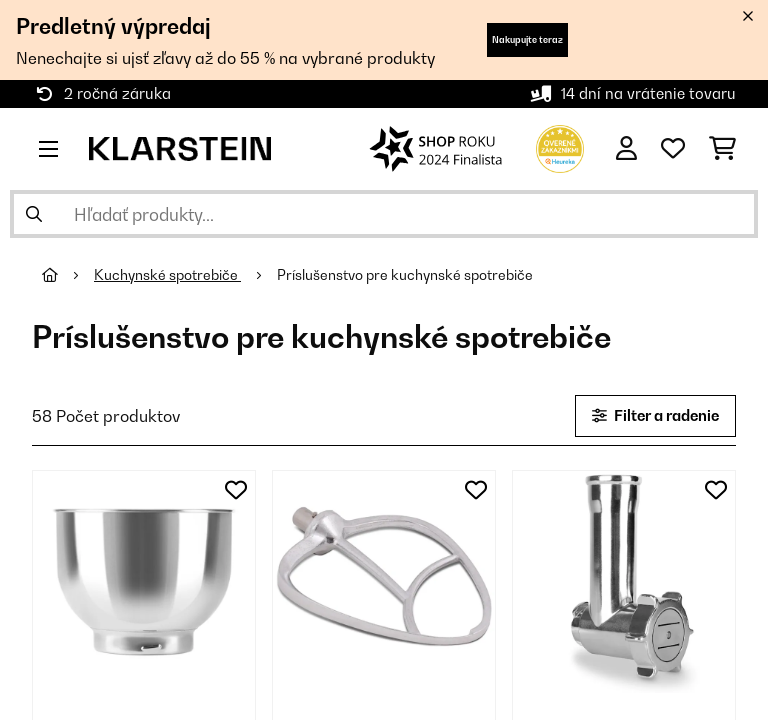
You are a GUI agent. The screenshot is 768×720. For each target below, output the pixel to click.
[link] (144, 582)
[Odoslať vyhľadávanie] (34, 214)
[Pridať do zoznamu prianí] (236, 490)
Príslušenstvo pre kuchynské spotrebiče (406, 275)
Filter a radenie (655, 415)
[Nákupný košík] (722, 149)
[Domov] (68, 275)
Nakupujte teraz (527, 39)
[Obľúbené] (673, 149)
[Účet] (626, 149)
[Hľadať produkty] (384, 214)
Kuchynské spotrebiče (167, 275)
